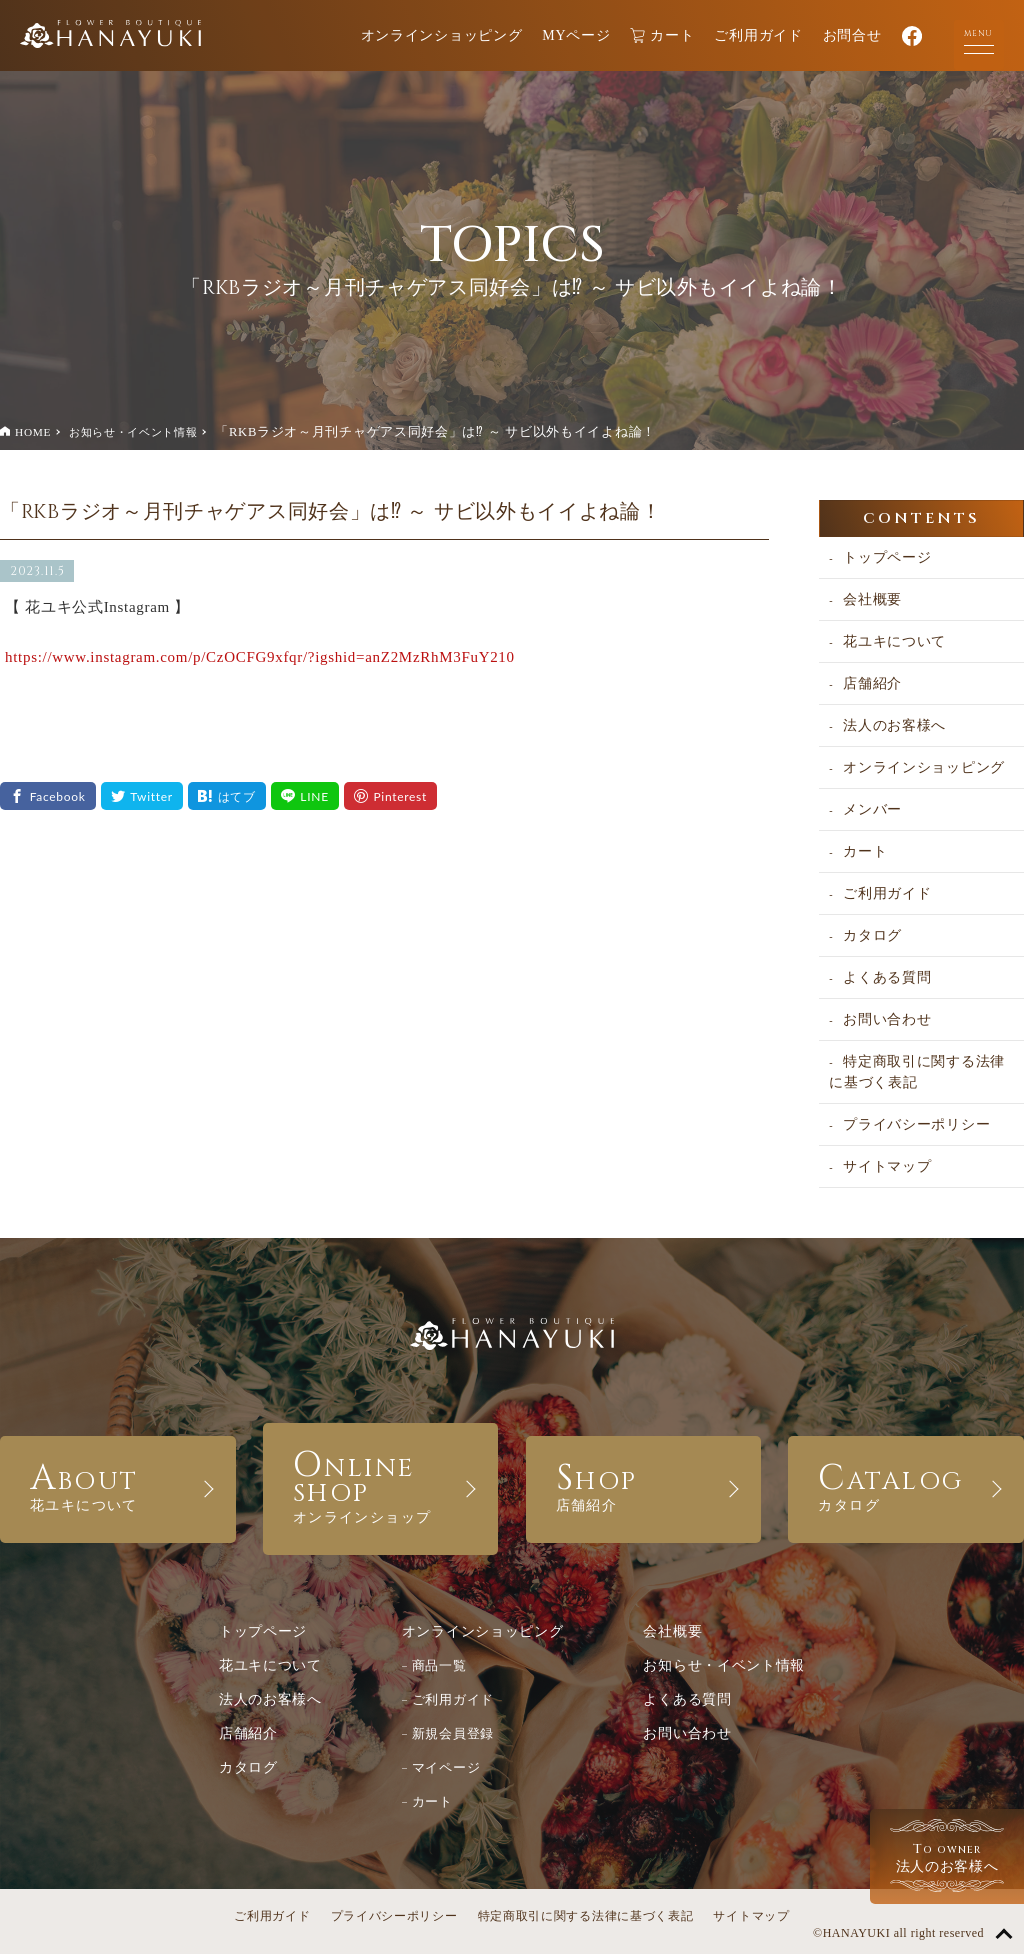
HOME (33, 432)
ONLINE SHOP (381, 1483)
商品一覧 (439, 1665)
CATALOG (906, 1484)
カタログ (872, 935)
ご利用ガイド (758, 36)
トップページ (887, 557)
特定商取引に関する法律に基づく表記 (917, 1072)
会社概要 (872, 599)
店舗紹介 (872, 683)
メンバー (872, 809)
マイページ (446, 1767)
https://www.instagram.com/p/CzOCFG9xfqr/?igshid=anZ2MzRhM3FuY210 (260, 657)
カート (662, 35)
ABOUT (118, 1484)
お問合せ (852, 36)
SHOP (644, 1484)
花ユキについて (894, 641)
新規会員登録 (453, 1733)
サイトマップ (887, 1166)
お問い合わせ (887, 1019)
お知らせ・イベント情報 (133, 432)
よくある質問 (887, 977)
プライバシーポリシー (916, 1124)
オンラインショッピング (442, 36)
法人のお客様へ (894, 725)
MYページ (576, 36)
